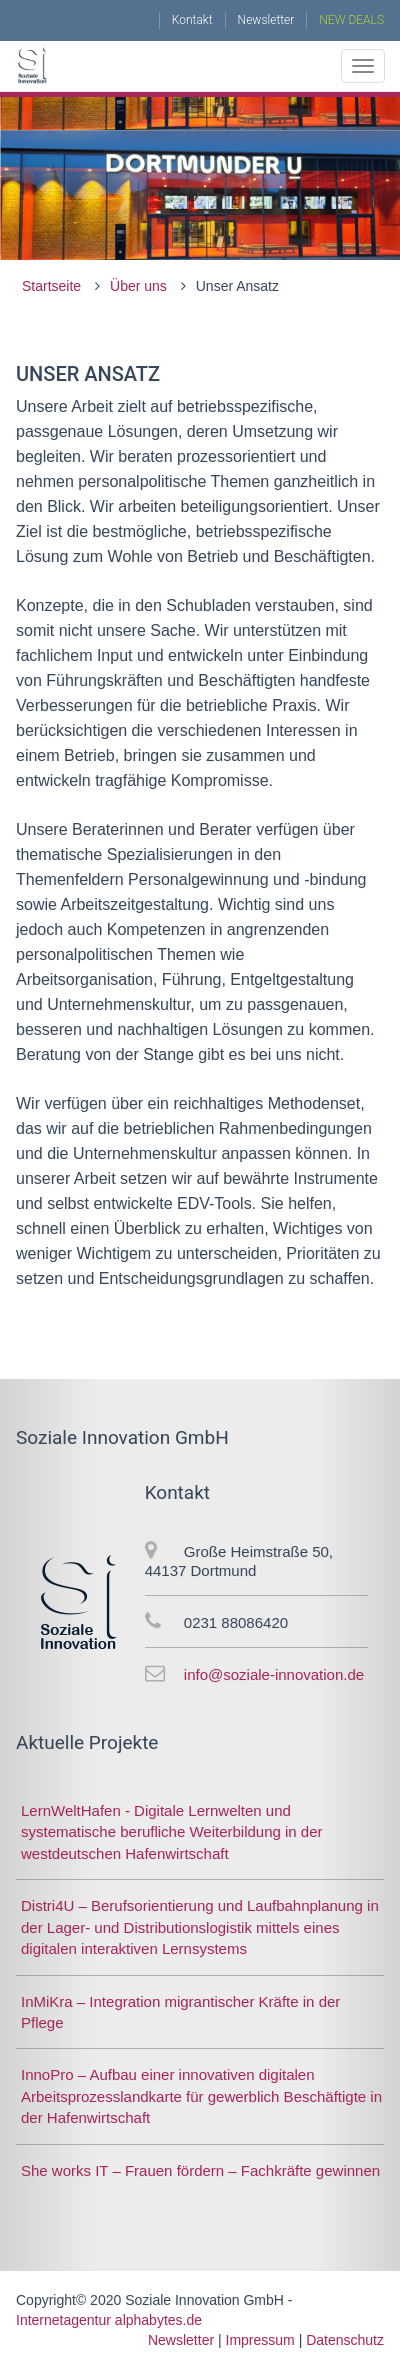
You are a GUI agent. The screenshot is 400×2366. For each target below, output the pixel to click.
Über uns (138, 286)
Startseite (51, 286)
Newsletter (266, 20)
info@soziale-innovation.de (274, 1674)
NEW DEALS (351, 20)
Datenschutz (345, 2340)
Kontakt (192, 20)
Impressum (260, 2340)
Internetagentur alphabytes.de (109, 2320)
